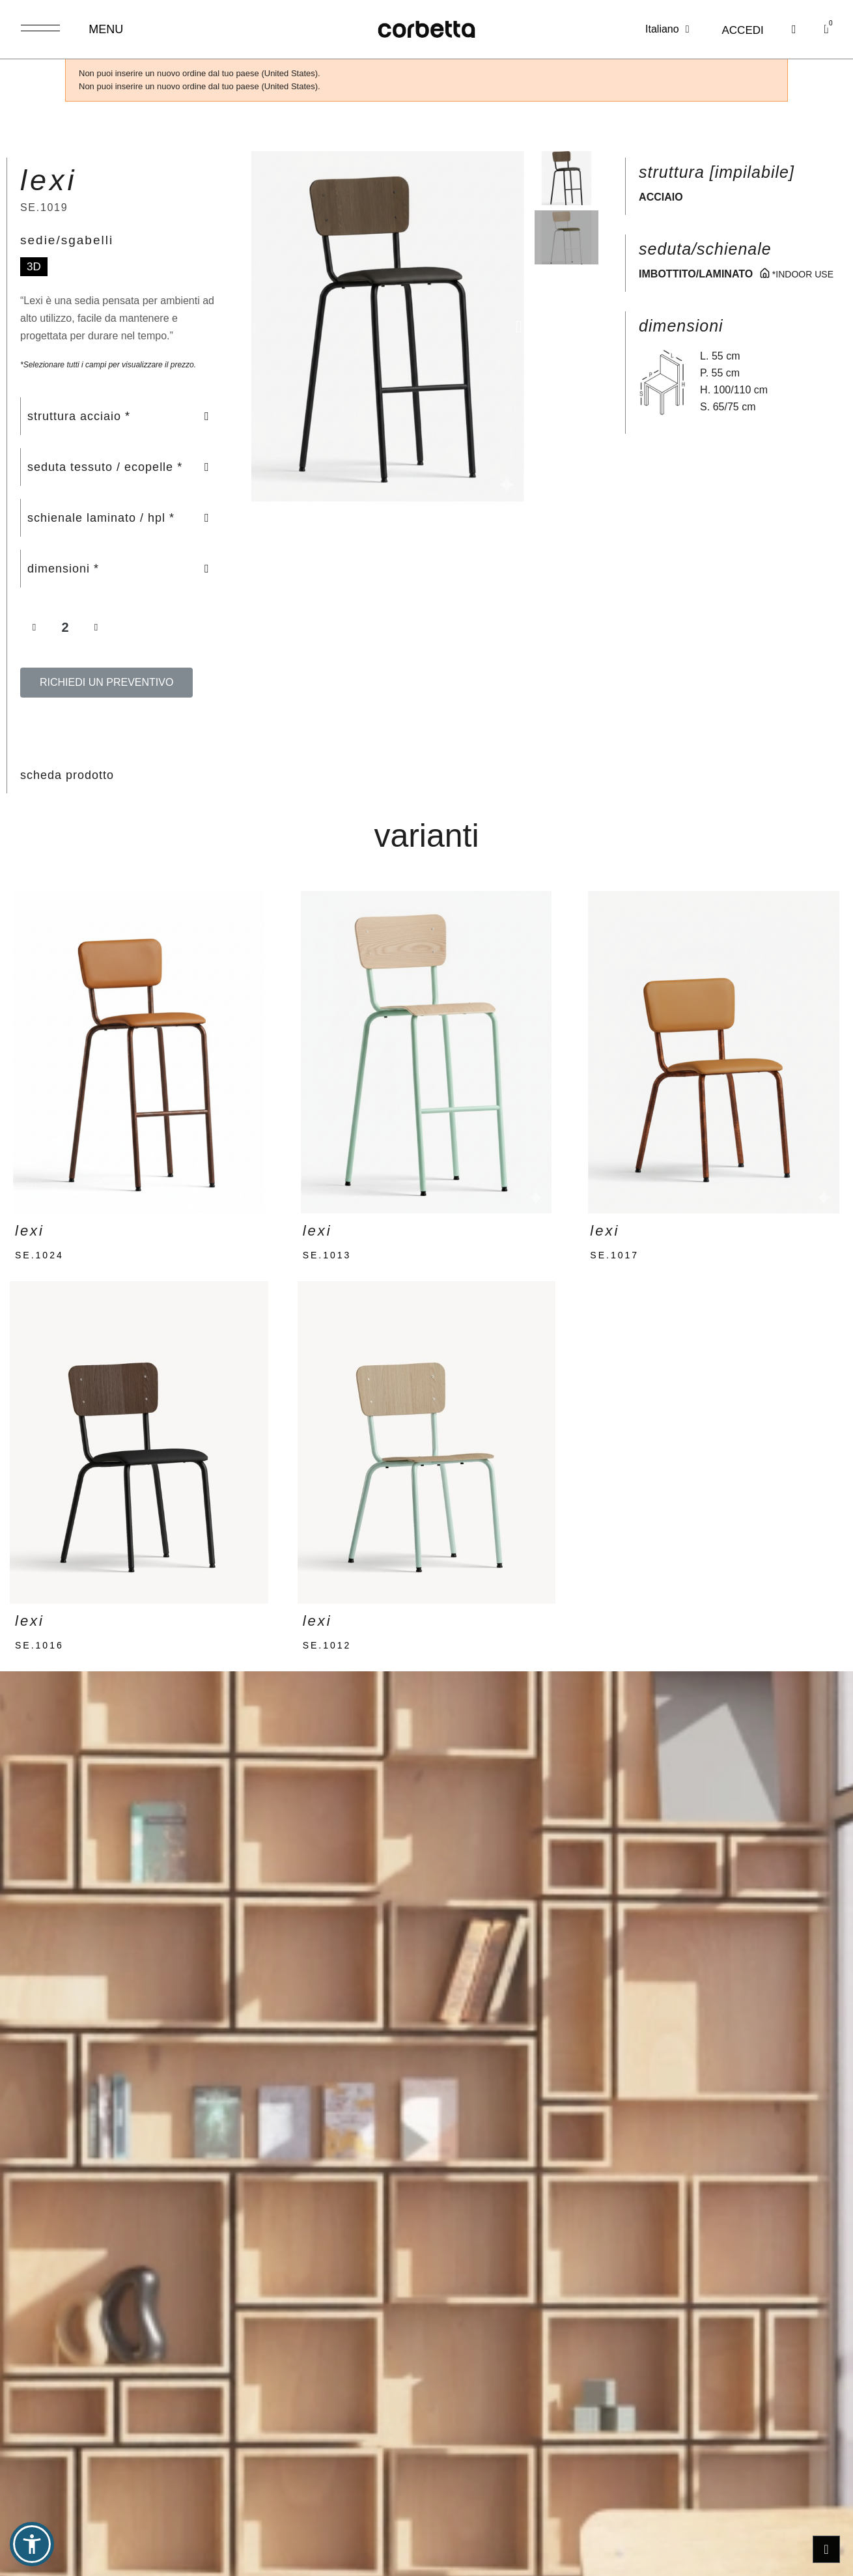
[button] (787, 29)
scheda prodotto (67, 775)
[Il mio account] (735, 30)
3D (34, 267)
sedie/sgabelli (66, 240)
